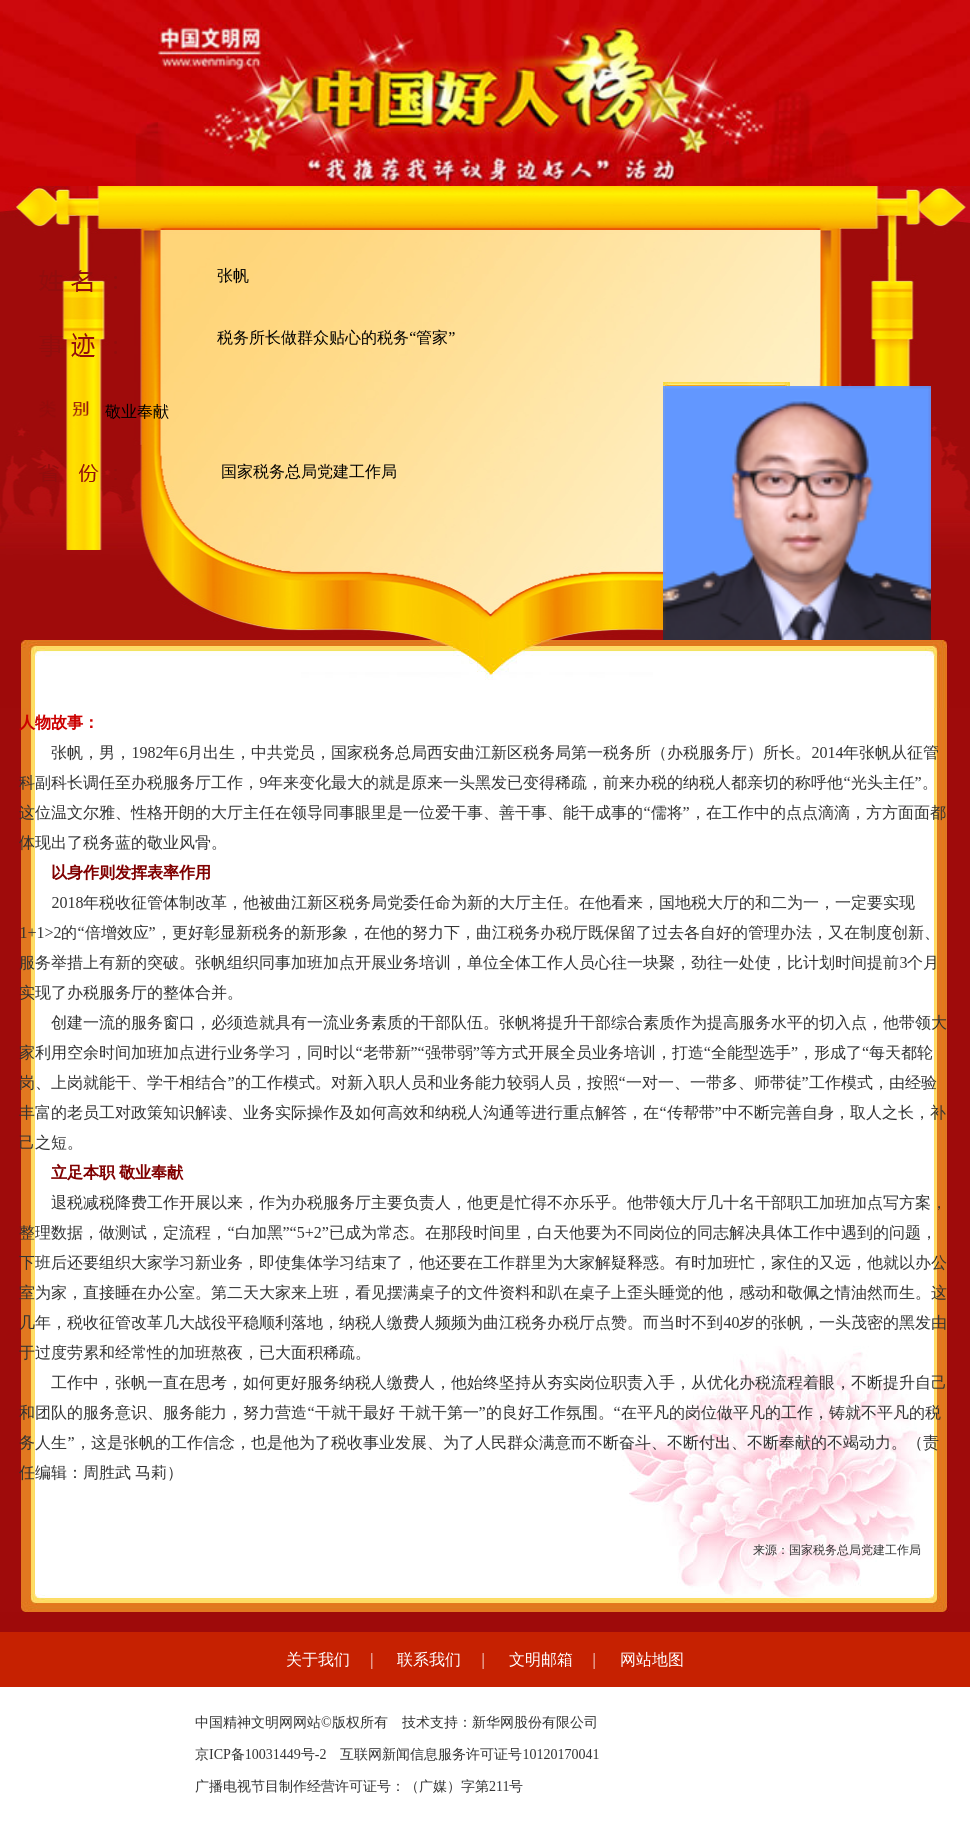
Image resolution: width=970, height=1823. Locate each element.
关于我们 (318, 1659)
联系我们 (429, 1659)
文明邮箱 (541, 1659)
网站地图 (652, 1659)
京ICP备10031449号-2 (260, 1754)
